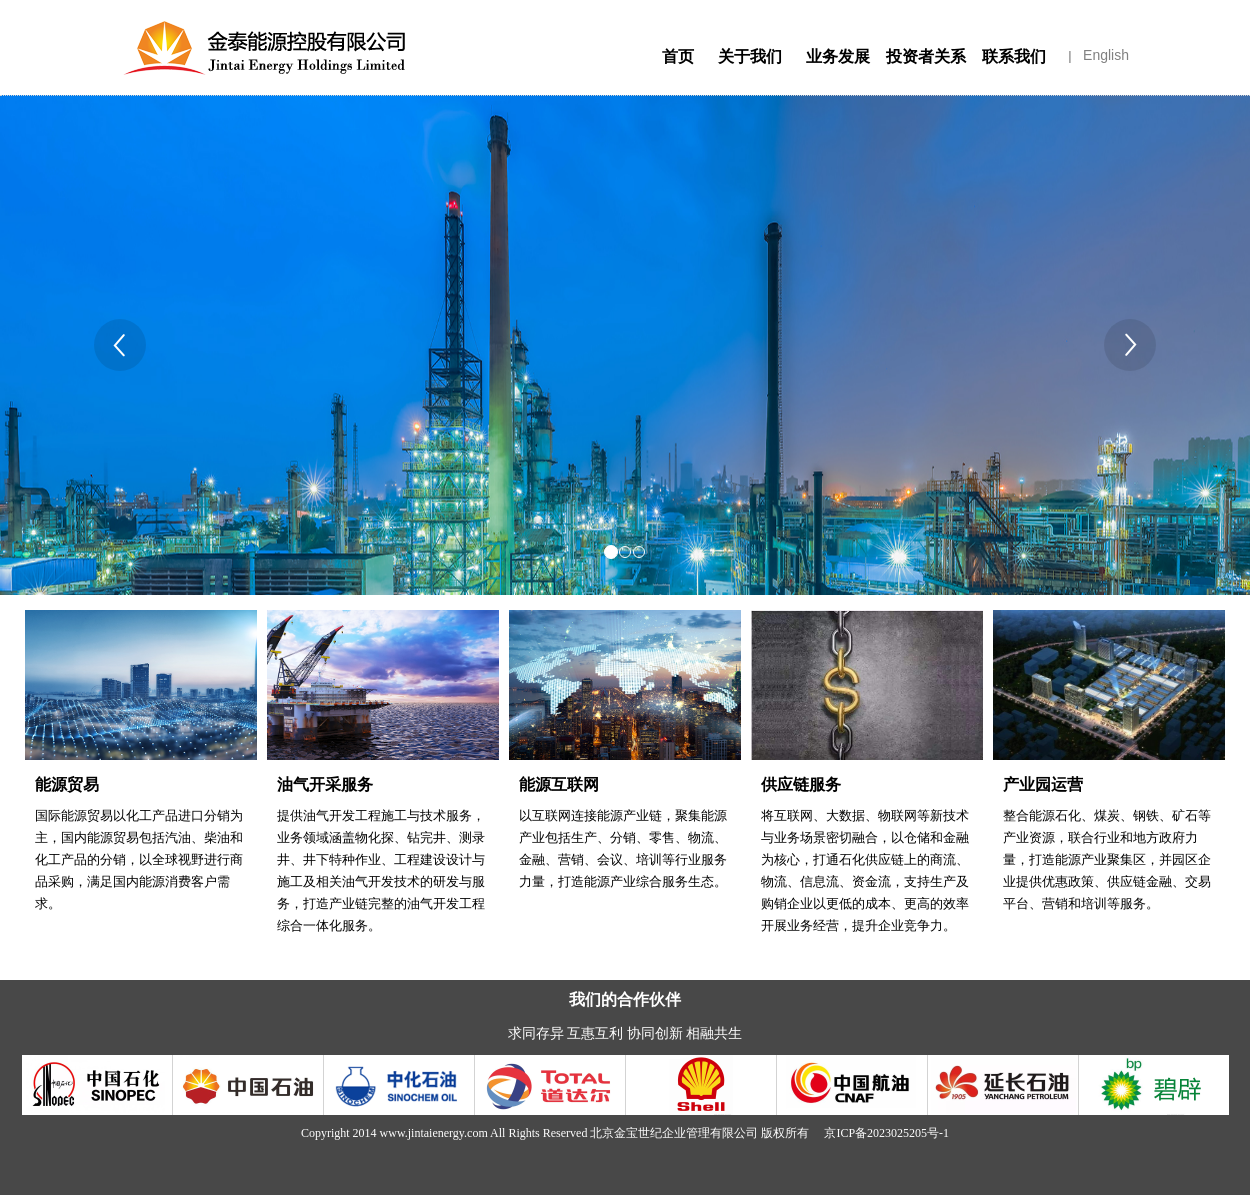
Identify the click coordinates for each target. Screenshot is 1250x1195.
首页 (678, 56)
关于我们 (750, 61)
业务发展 (838, 61)
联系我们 (1014, 61)
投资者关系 (926, 61)
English (1106, 55)
